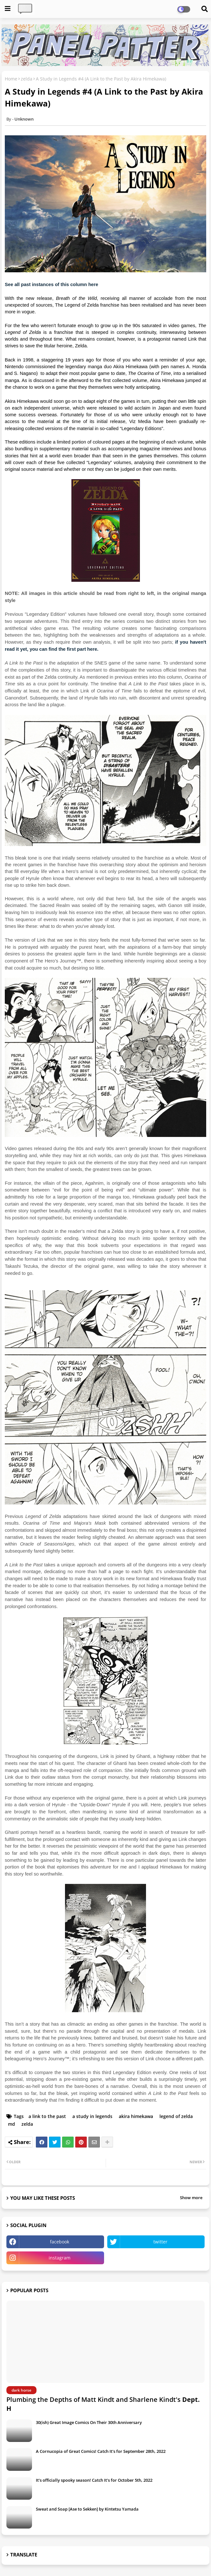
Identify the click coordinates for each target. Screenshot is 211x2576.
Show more (191, 2197)
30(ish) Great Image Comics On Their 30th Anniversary (89, 2422)
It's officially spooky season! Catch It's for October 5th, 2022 (94, 2480)
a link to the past (47, 2116)
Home (11, 79)
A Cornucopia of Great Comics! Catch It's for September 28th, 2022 (101, 2451)
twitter (160, 2242)
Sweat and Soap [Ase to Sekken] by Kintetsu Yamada (87, 2509)
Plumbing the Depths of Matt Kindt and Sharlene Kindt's (103, 2404)
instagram (59, 2258)
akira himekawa (136, 2116)
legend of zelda (176, 2116)
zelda (26, 79)
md (11, 2124)
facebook (59, 2242)
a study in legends (92, 2116)
